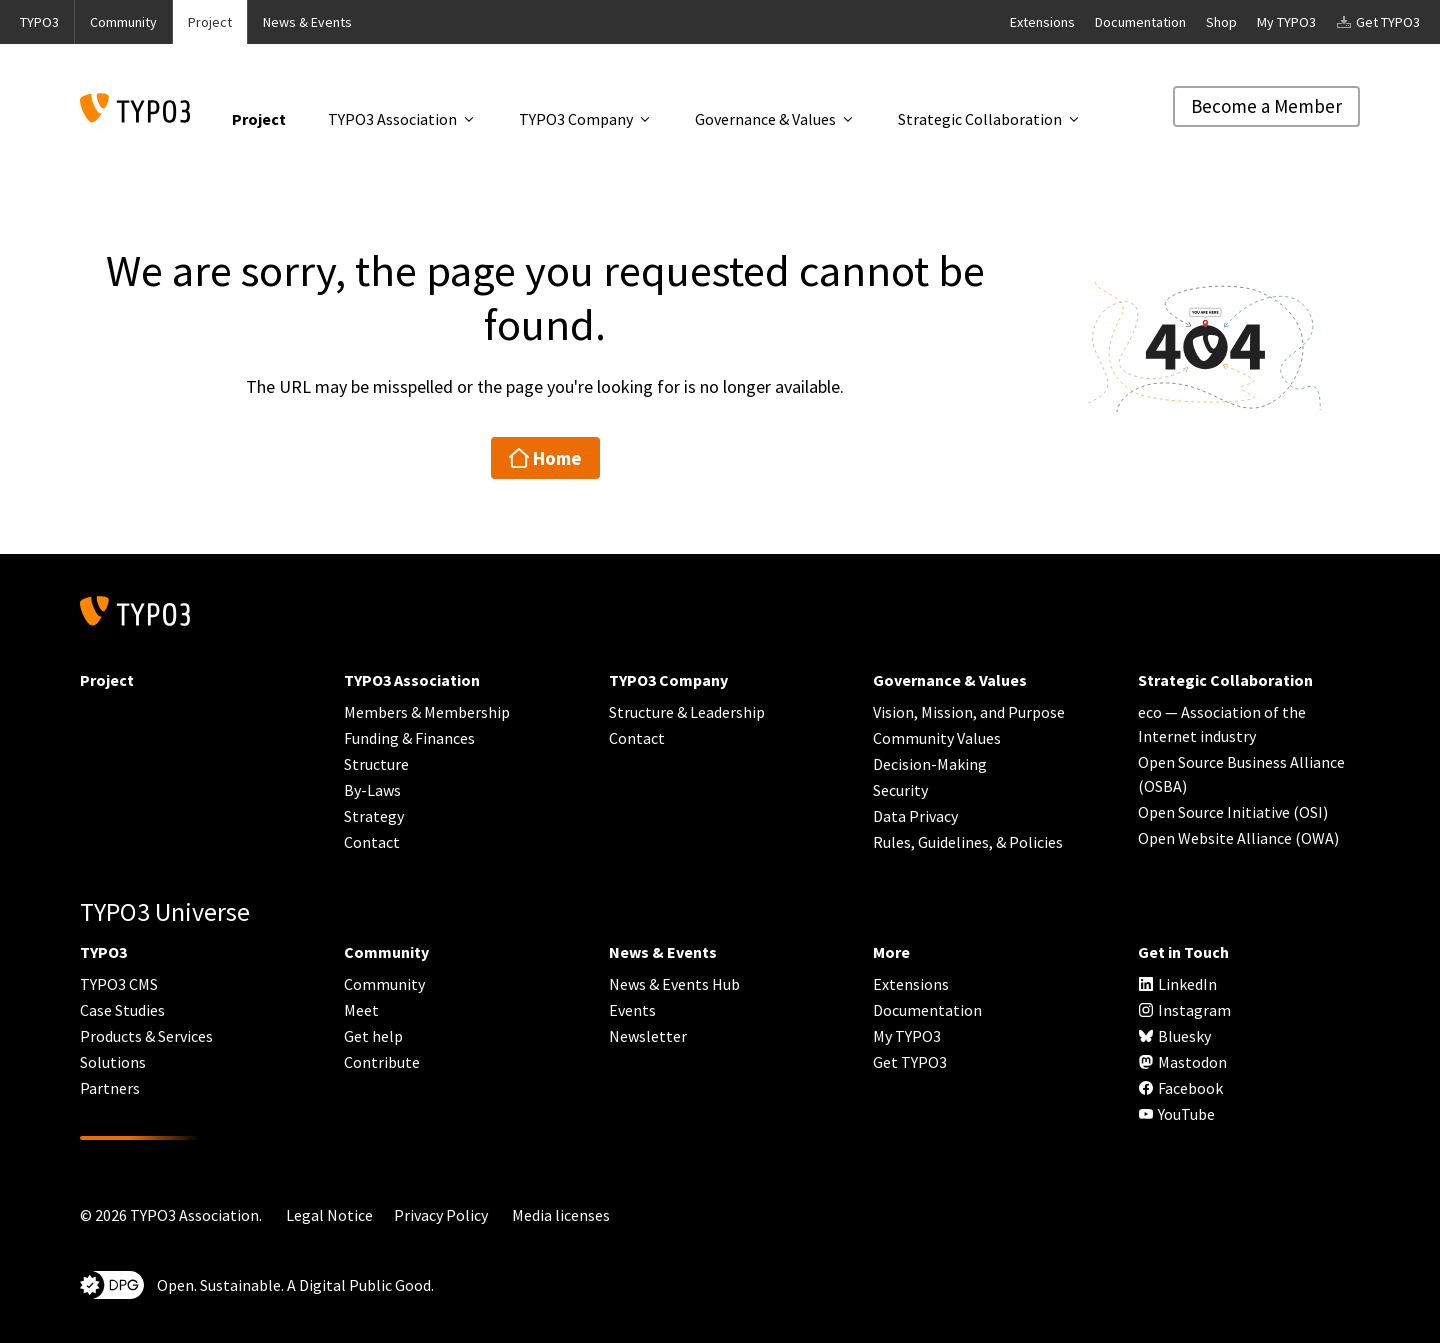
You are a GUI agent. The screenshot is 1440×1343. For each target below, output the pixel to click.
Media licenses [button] (561, 1215)
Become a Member (1266, 106)
